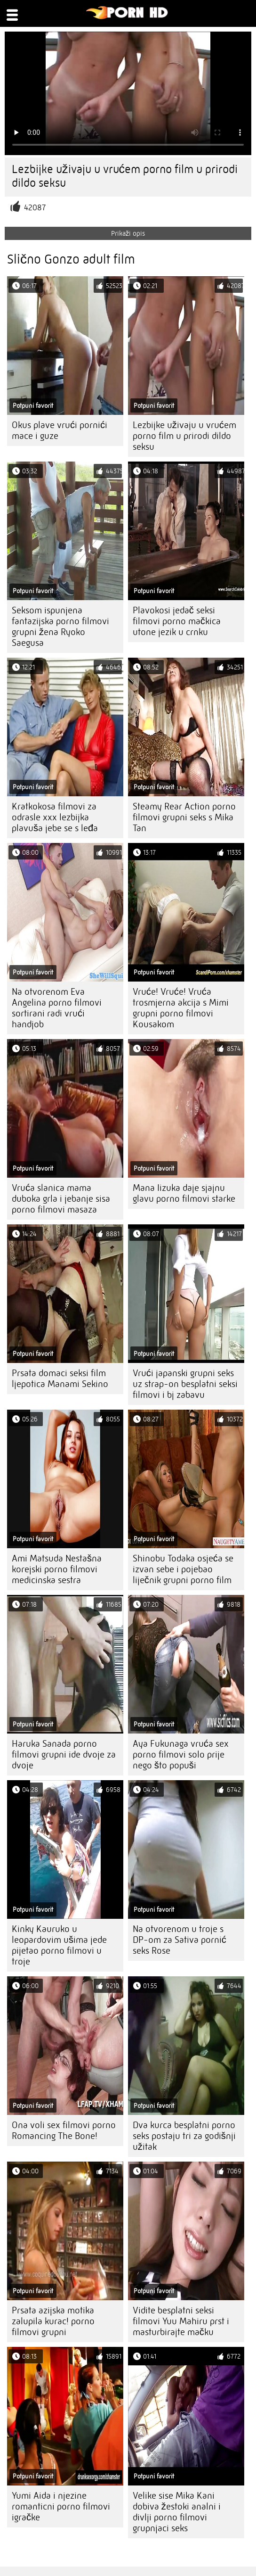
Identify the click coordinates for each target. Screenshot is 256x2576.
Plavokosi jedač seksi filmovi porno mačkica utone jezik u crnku (177, 621)
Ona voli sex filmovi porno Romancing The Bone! (64, 2130)
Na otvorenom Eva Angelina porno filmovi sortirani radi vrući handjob (57, 1008)
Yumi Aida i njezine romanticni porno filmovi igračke (61, 2506)
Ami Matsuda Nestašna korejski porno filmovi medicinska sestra (57, 1569)
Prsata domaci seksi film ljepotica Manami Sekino (60, 1378)
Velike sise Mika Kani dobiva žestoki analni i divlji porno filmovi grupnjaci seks (177, 2512)
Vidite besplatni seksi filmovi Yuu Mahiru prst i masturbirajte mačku (181, 2321)
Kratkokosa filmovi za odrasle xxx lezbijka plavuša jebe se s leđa (55, 817)
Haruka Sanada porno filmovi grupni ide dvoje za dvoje (64, 1754)
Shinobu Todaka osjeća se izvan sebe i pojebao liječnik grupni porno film (183, 1569)
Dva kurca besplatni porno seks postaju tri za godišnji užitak (184, 2136)
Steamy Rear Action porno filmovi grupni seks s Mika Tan (184, 817)
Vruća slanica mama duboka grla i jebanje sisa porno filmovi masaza (61, 1198)
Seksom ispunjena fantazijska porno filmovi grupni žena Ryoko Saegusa (60, 626)
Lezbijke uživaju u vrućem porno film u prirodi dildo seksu (184, 436)
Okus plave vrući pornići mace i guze (59, 430)
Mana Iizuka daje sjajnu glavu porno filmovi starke (184, 1193)
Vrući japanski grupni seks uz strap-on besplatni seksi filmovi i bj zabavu (185, 1384)
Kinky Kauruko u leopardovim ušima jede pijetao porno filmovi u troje (59, 1945)
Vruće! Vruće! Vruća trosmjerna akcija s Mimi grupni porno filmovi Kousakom (181, 1008)
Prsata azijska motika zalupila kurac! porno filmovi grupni (53, 2321)
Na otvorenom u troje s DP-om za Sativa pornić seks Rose (179, 1940)
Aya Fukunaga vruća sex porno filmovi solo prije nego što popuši (181, 1754)
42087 (35, 207)
